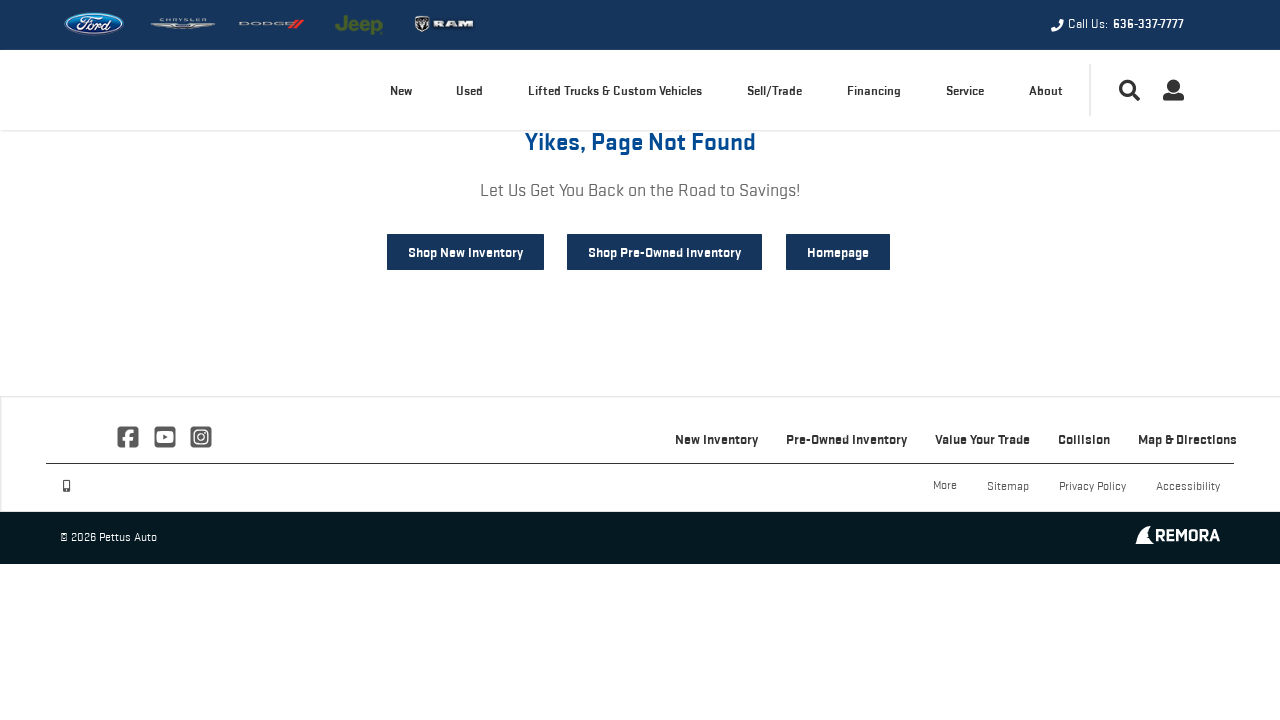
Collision (1084, 439)
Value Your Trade (982, 439)
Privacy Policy (1092, 485)
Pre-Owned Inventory (846, 439)
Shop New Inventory (465, 252)
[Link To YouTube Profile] (166, 435)
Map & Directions (1187, 439)
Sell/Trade (774, 90)
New (401, 90)
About (1046, 90)
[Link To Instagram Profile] (201, 435)
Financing (874, 90)
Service (965, 90)
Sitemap (1008, 485)
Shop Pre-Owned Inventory (664, 252)
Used (469, 90)
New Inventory (716, 439)
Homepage (838, 252)
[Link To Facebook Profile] (130, 435)
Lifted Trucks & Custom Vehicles (615, 90)
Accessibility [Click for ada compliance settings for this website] (1188, 485)
